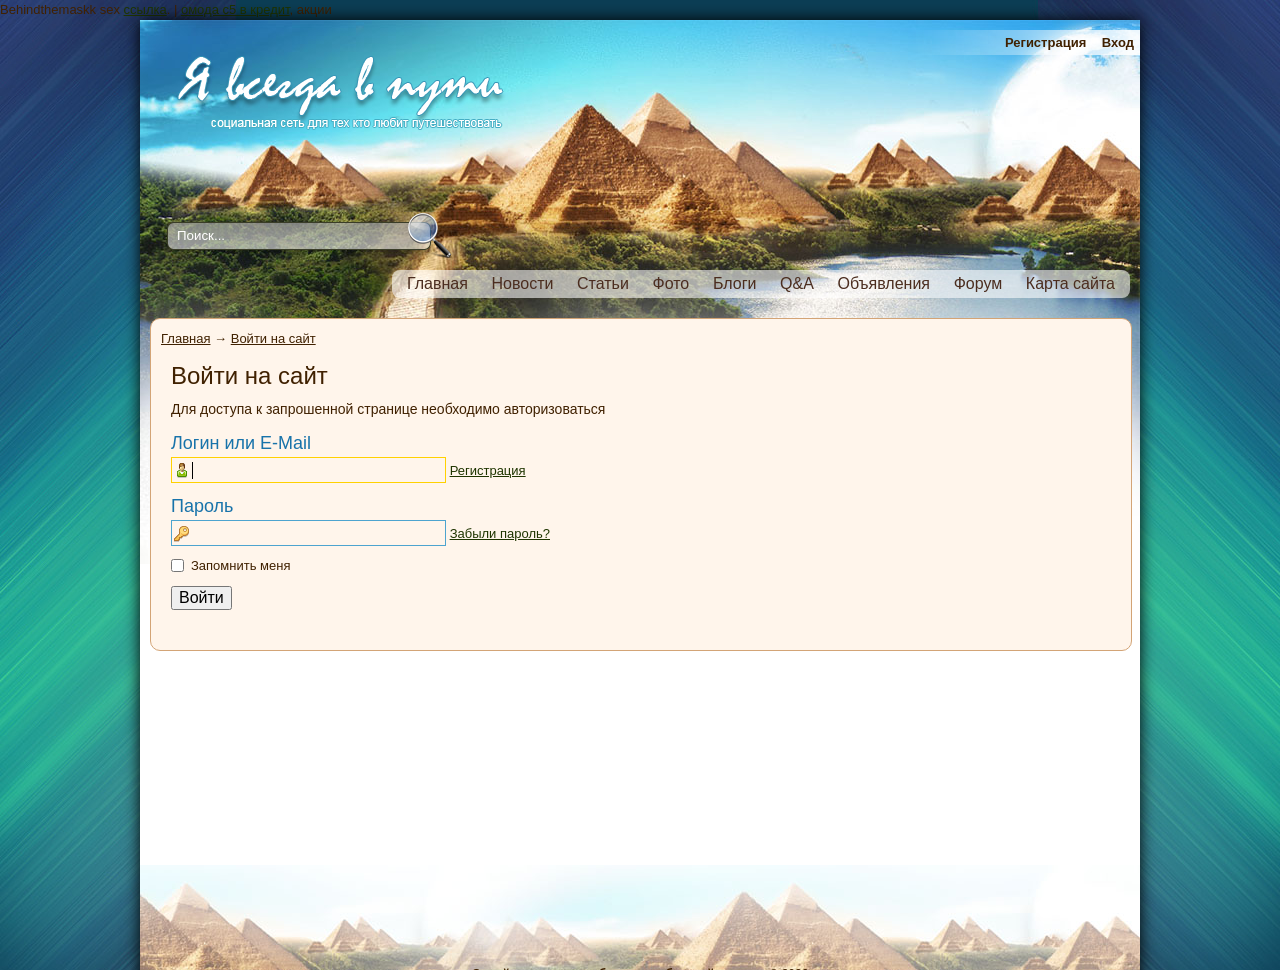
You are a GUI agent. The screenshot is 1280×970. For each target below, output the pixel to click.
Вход (1118, 42)
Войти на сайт (273, 338)
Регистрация (1045, 42)
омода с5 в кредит (235, 9)
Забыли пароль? (500, 533)
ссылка (145, 9)
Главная (185, 338)
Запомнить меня (240, 565)
